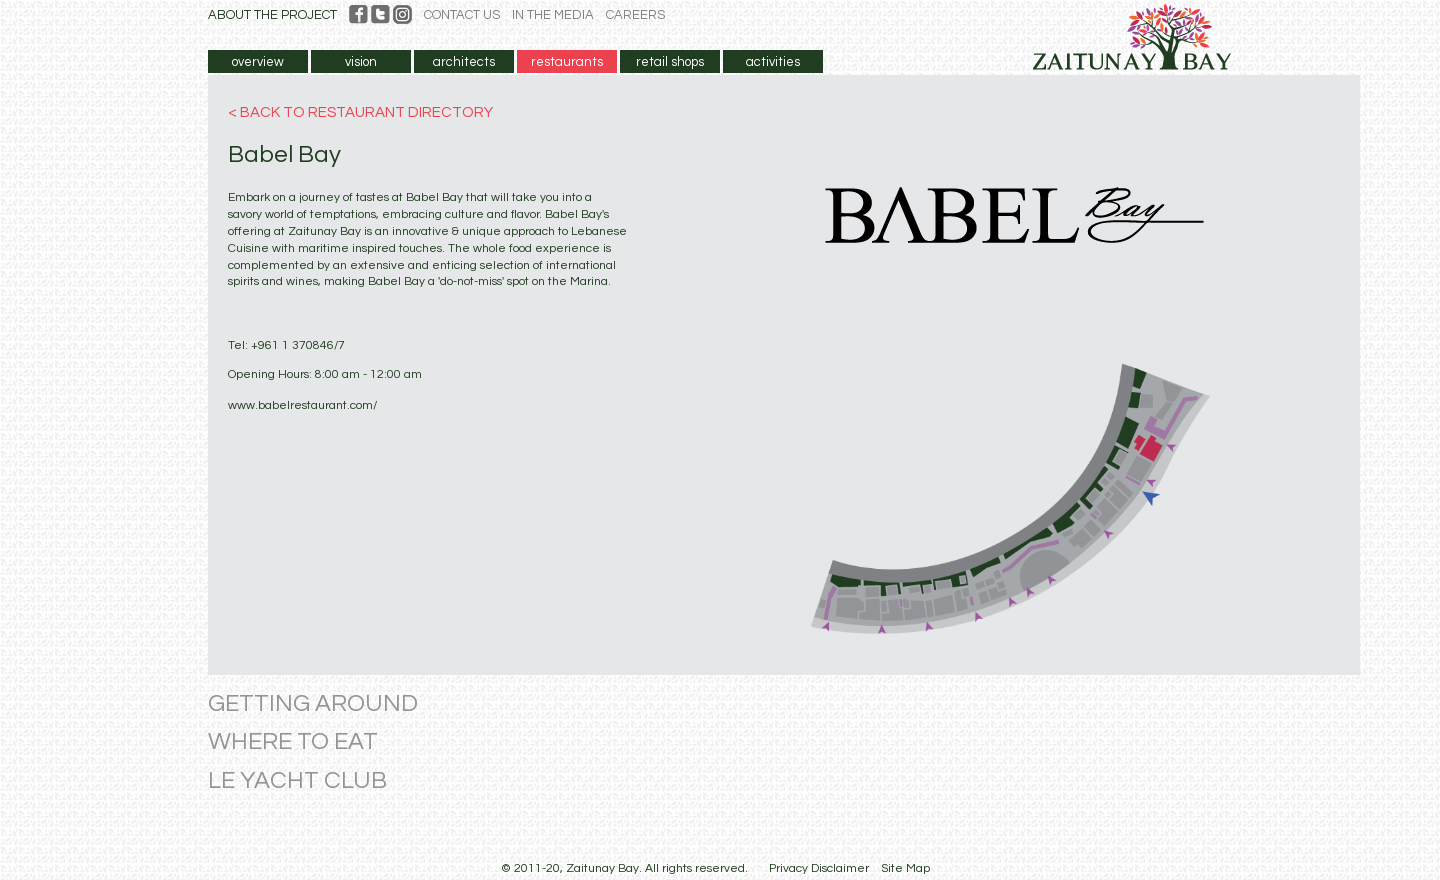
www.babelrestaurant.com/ (302, 405)
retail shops (670, 62)
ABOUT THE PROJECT (272, 15)
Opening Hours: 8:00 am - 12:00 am (325, 374)
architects (464, 62)
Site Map (905, 868)
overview (258, 62)
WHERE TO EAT (293, 741)
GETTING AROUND (313, 703)
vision (361, 62)
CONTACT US (462, 15)
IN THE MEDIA (553, 15)
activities (773, 62)
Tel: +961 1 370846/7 (286, 345)
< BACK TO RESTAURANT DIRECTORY (360, 112)
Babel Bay (284, 154)
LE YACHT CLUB (297, 780)
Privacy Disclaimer (819, 868)
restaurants (567, 62)
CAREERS (635, 15)
